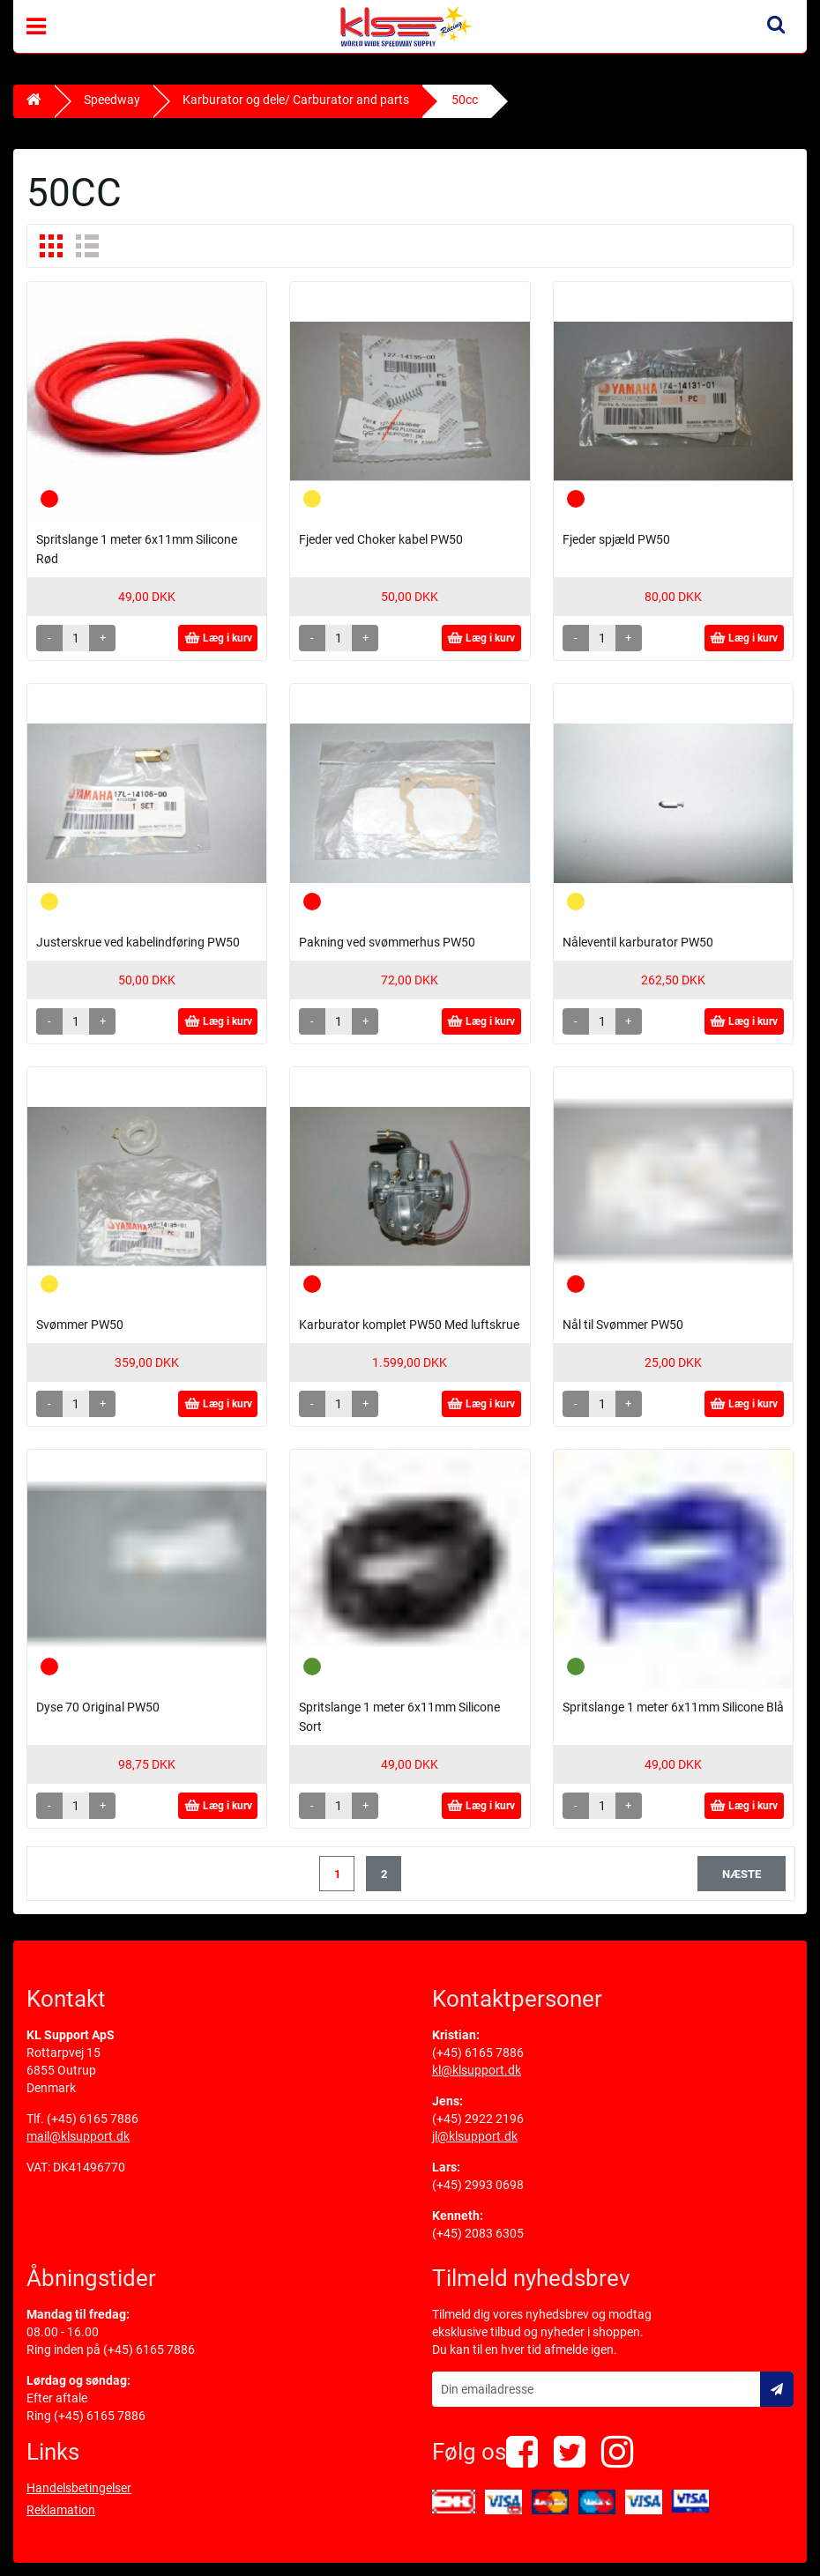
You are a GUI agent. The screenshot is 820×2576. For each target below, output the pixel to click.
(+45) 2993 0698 (478, 2185)
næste (741, 1874)
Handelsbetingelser (78, 2488)
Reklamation (60, 2510)
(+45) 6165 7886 (92, 2119)
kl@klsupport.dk (476, 2070)
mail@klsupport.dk (78, 2136)
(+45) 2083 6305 (478, 2233)
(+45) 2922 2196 (478, 2119)
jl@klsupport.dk (475, 2136)
